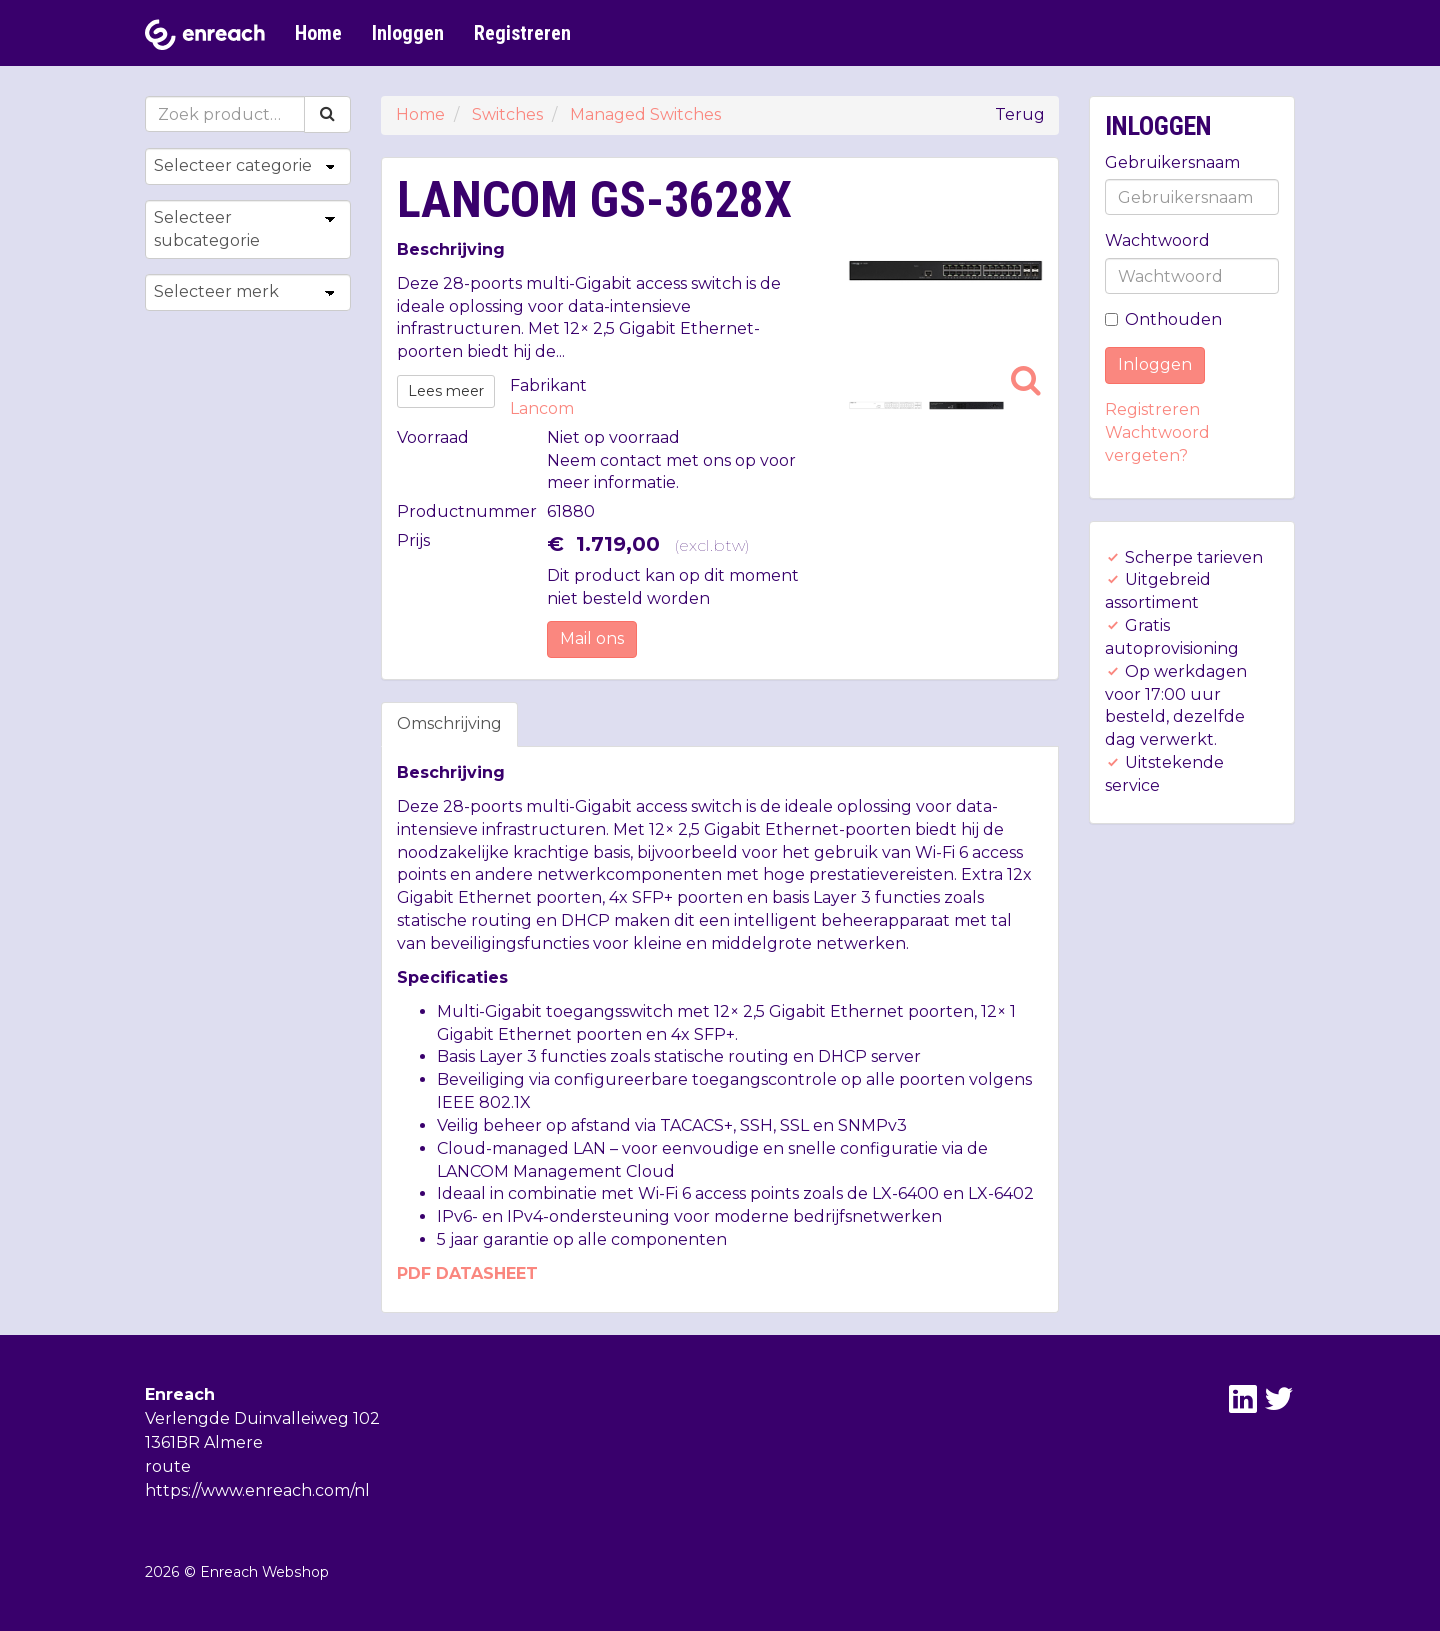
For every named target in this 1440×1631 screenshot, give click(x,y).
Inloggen (408, 33)
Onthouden (1163, 319)
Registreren (522, 33)
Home (318, 33)
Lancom (542, 408)
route (168, 1466)
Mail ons (592, 638)
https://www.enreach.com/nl (257, 1490)
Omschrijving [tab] (449, 723)
